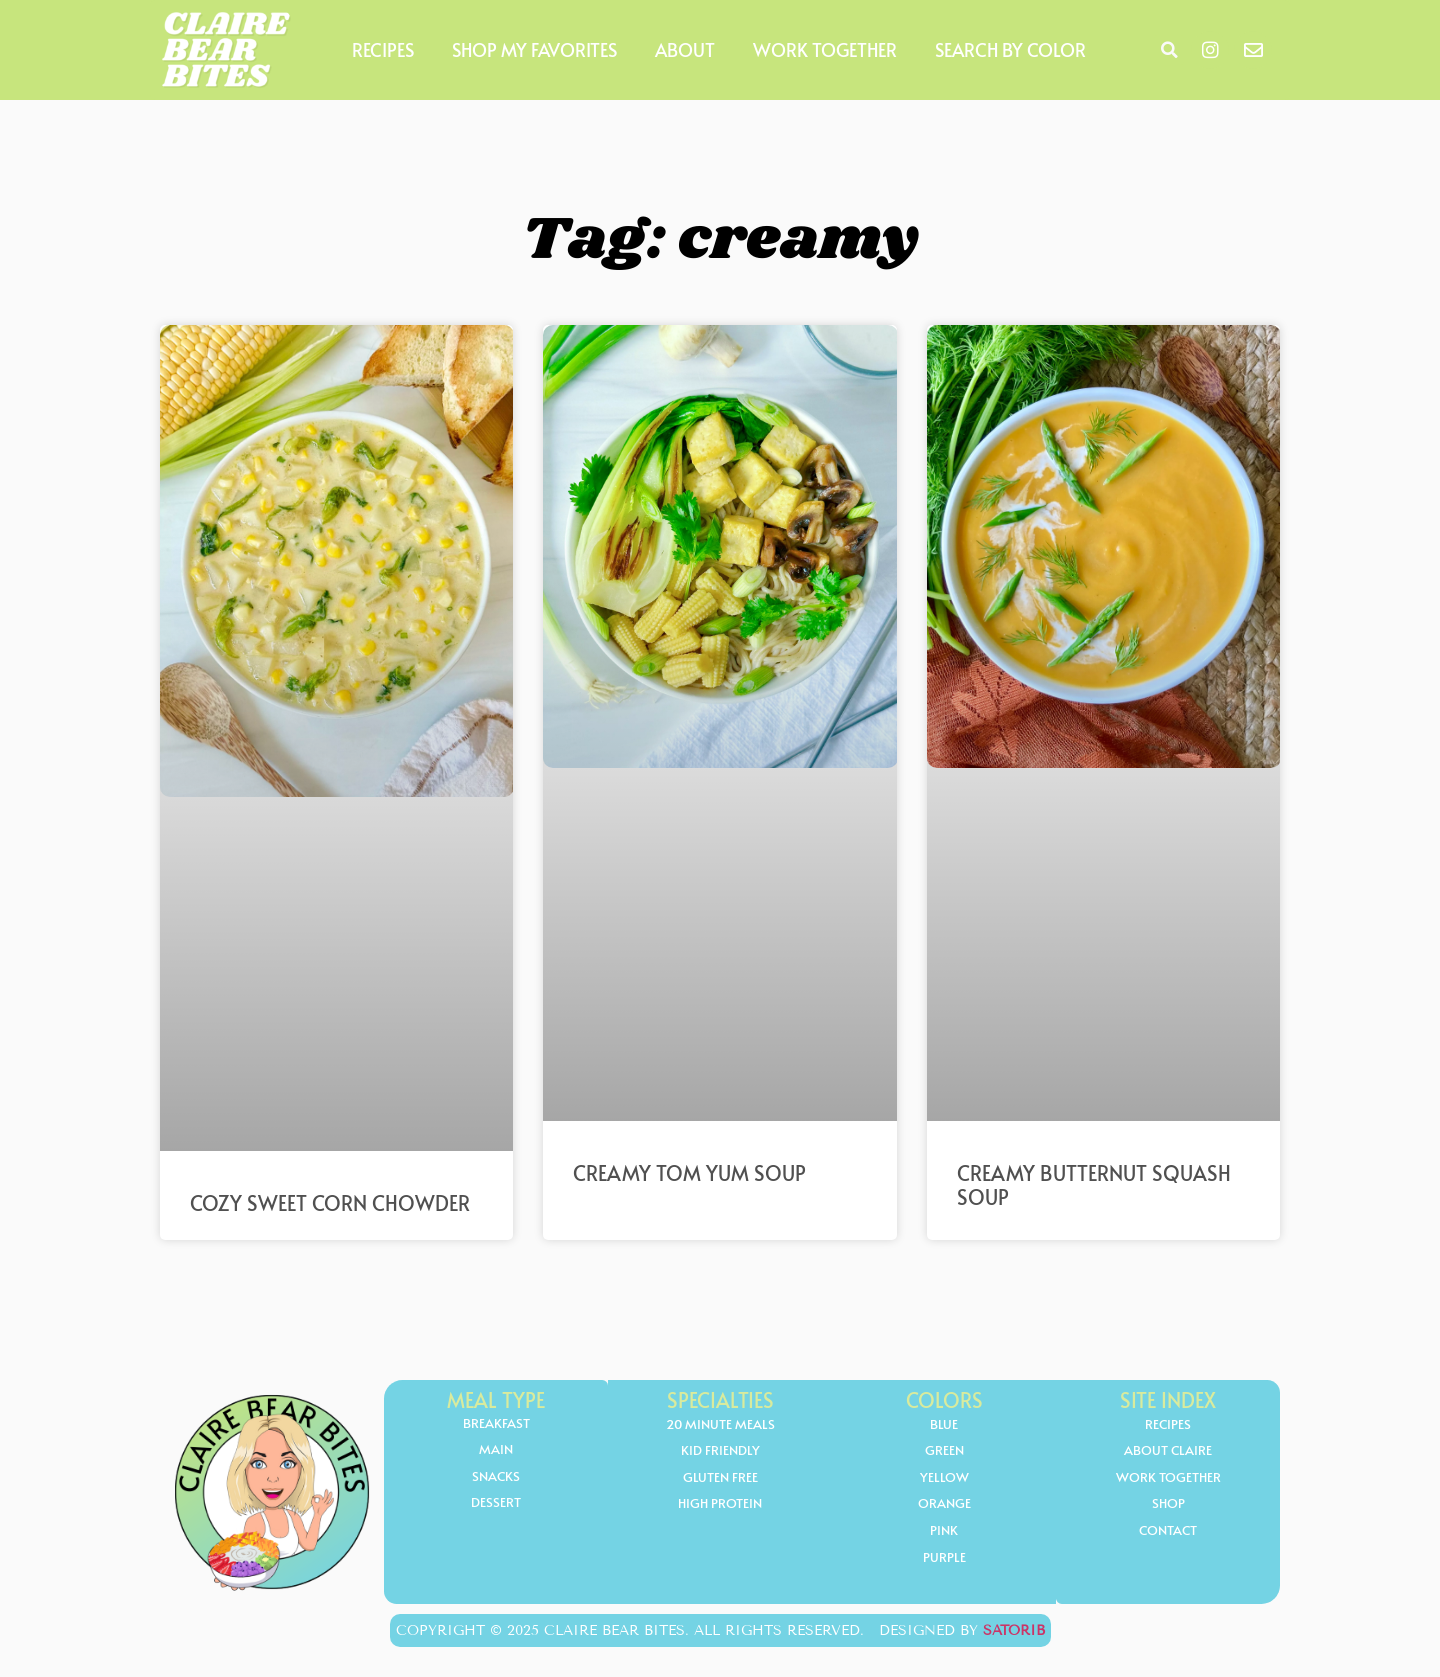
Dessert (496, 1504)
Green (944, 1451)
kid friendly (720, 1451)
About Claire (1168, 1451)
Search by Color (1010, 49)
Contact (1168, 1532)
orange (944, 1505)
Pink (944, 1532)
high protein (720, 1505)
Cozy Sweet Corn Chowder (330, 1203)
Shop (1168, 1505)
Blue (944, 1424)
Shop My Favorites (534, 49)
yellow (944, 1478)
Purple (944, 1559)
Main (496, 1450)
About (685, 49)
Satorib (1014, 1630)
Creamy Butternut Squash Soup (1094, 1185)
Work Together (825, 49)
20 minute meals (720, 1424)
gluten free (720, 1478)
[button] (1169, 50)
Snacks (496, 1477)
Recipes (383, 49)
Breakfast (496, 1423)
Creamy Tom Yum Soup (689, 1173)
